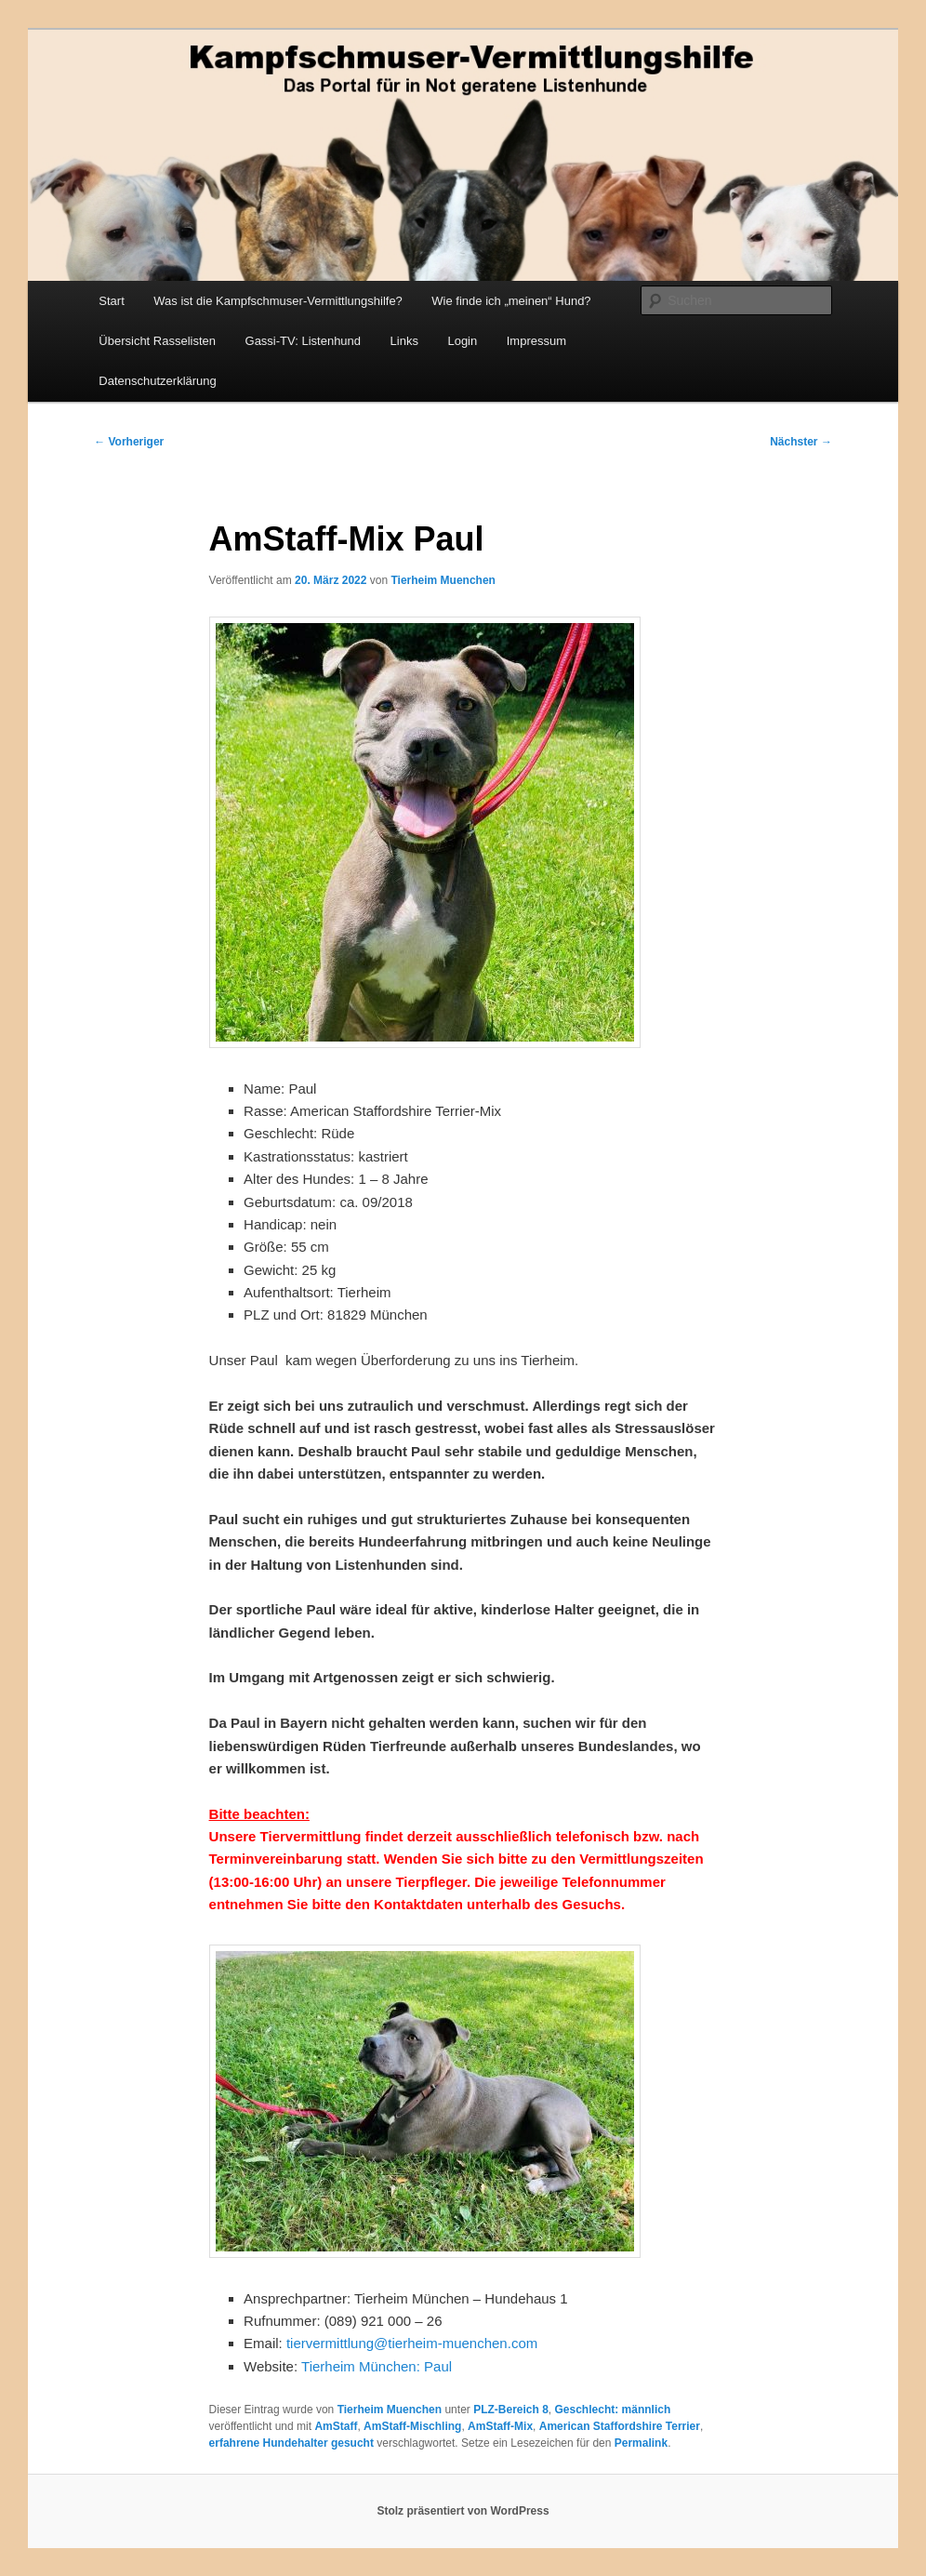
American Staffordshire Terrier (619, 2426)
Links (404, 341)
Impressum (536, 341)
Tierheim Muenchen (442, 580)
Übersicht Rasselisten (157, 341)
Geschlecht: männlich (613, 2409)
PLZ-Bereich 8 (511, 2409)
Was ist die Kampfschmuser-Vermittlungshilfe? (278, 301)
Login (462, 341)
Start (111, 301)
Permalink (641, 2443)
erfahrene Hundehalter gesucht (291, 2443)
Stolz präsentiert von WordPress (463, 2510)
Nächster (801, 441)
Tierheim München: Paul (376, 2366)
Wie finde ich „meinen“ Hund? (510, 301)
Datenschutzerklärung (157, 381)
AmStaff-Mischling (412, 2426)
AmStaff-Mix (500, 2426)
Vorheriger (129, 441)
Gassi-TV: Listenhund (303, 341)
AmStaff (335, 2426)
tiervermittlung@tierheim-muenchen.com (411, 2343)
